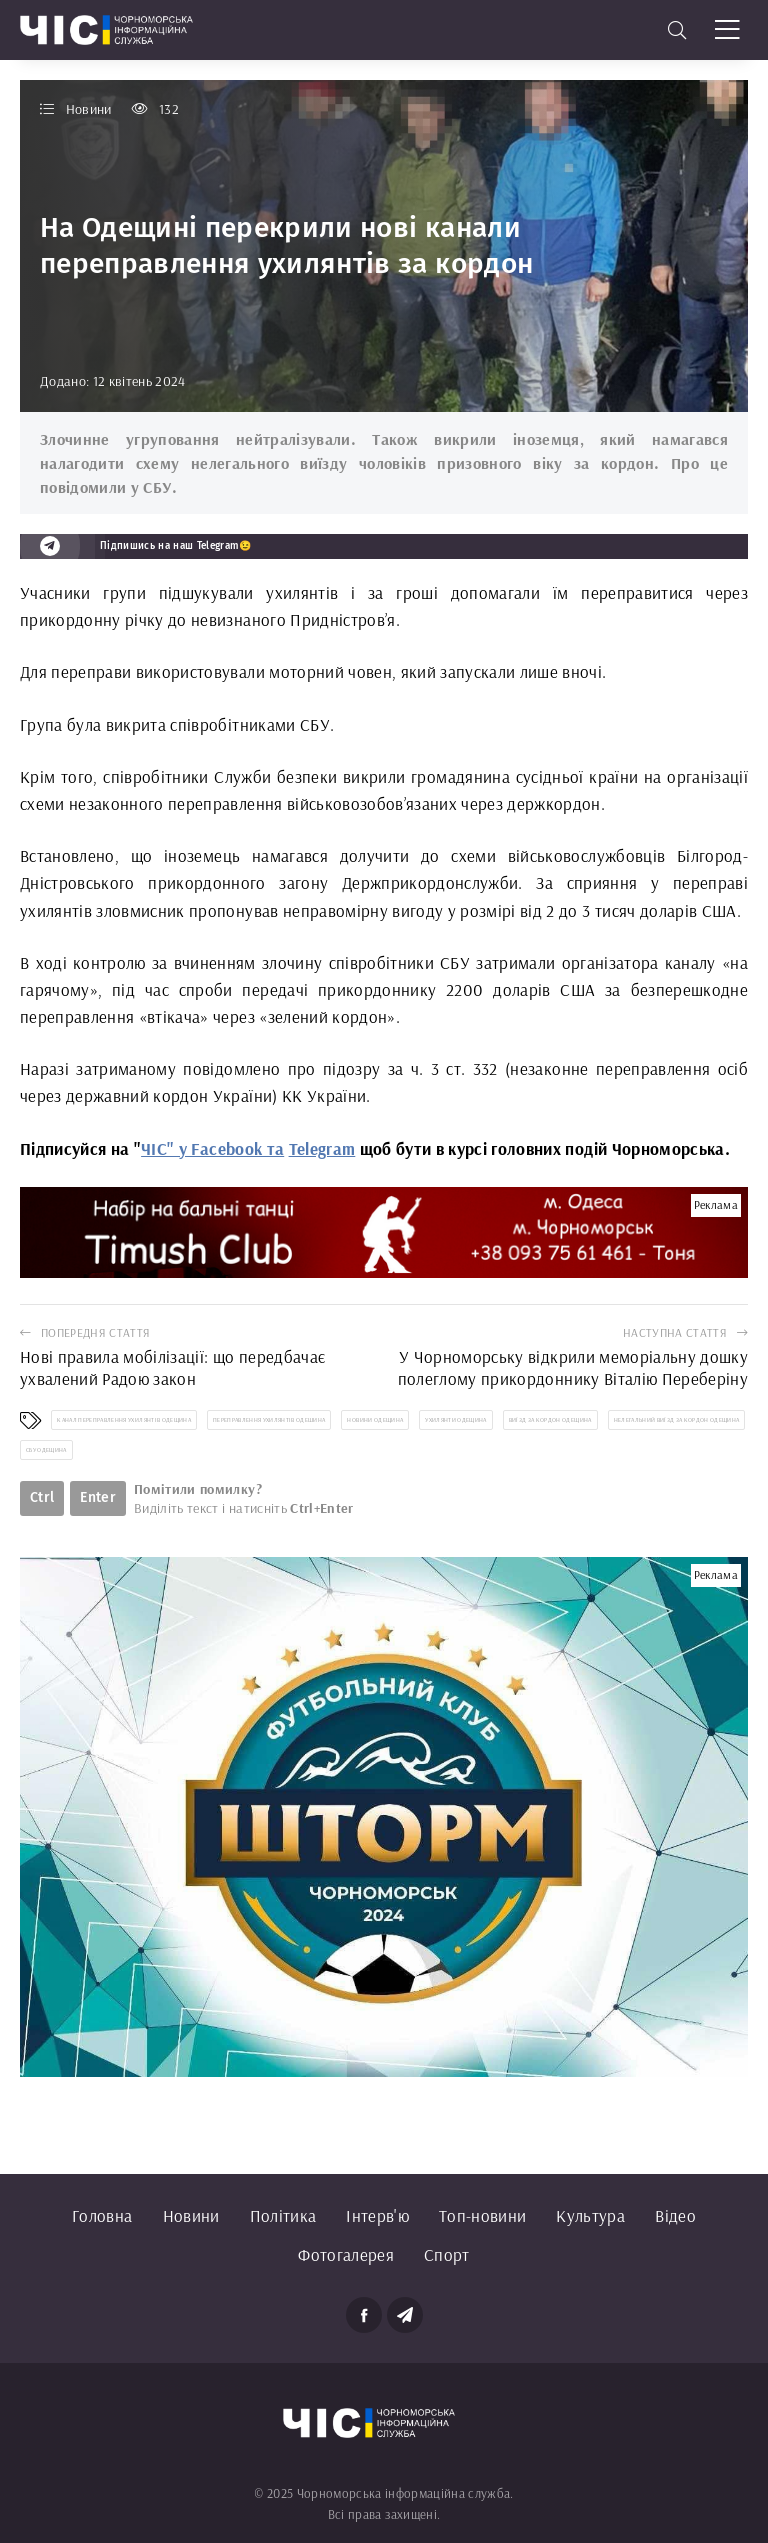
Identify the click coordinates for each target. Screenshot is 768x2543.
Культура (590, 2215)
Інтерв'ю (377, 2215)
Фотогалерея (346, 2254)
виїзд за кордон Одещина (550, 1420)
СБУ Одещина (46, 1450)
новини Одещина (375, 1420)
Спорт (447, 2254)
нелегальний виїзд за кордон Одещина (677, 1420)
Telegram (322, 1148)
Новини (191, 2215)
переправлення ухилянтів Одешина (269, 1420)
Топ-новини (482, 2215)
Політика (283, 2215)
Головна (102, 2215)
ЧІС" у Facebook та (212, 1148)
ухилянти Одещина (455, 1420)
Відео (675, 2215)
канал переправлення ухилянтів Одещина (124, 1420)
